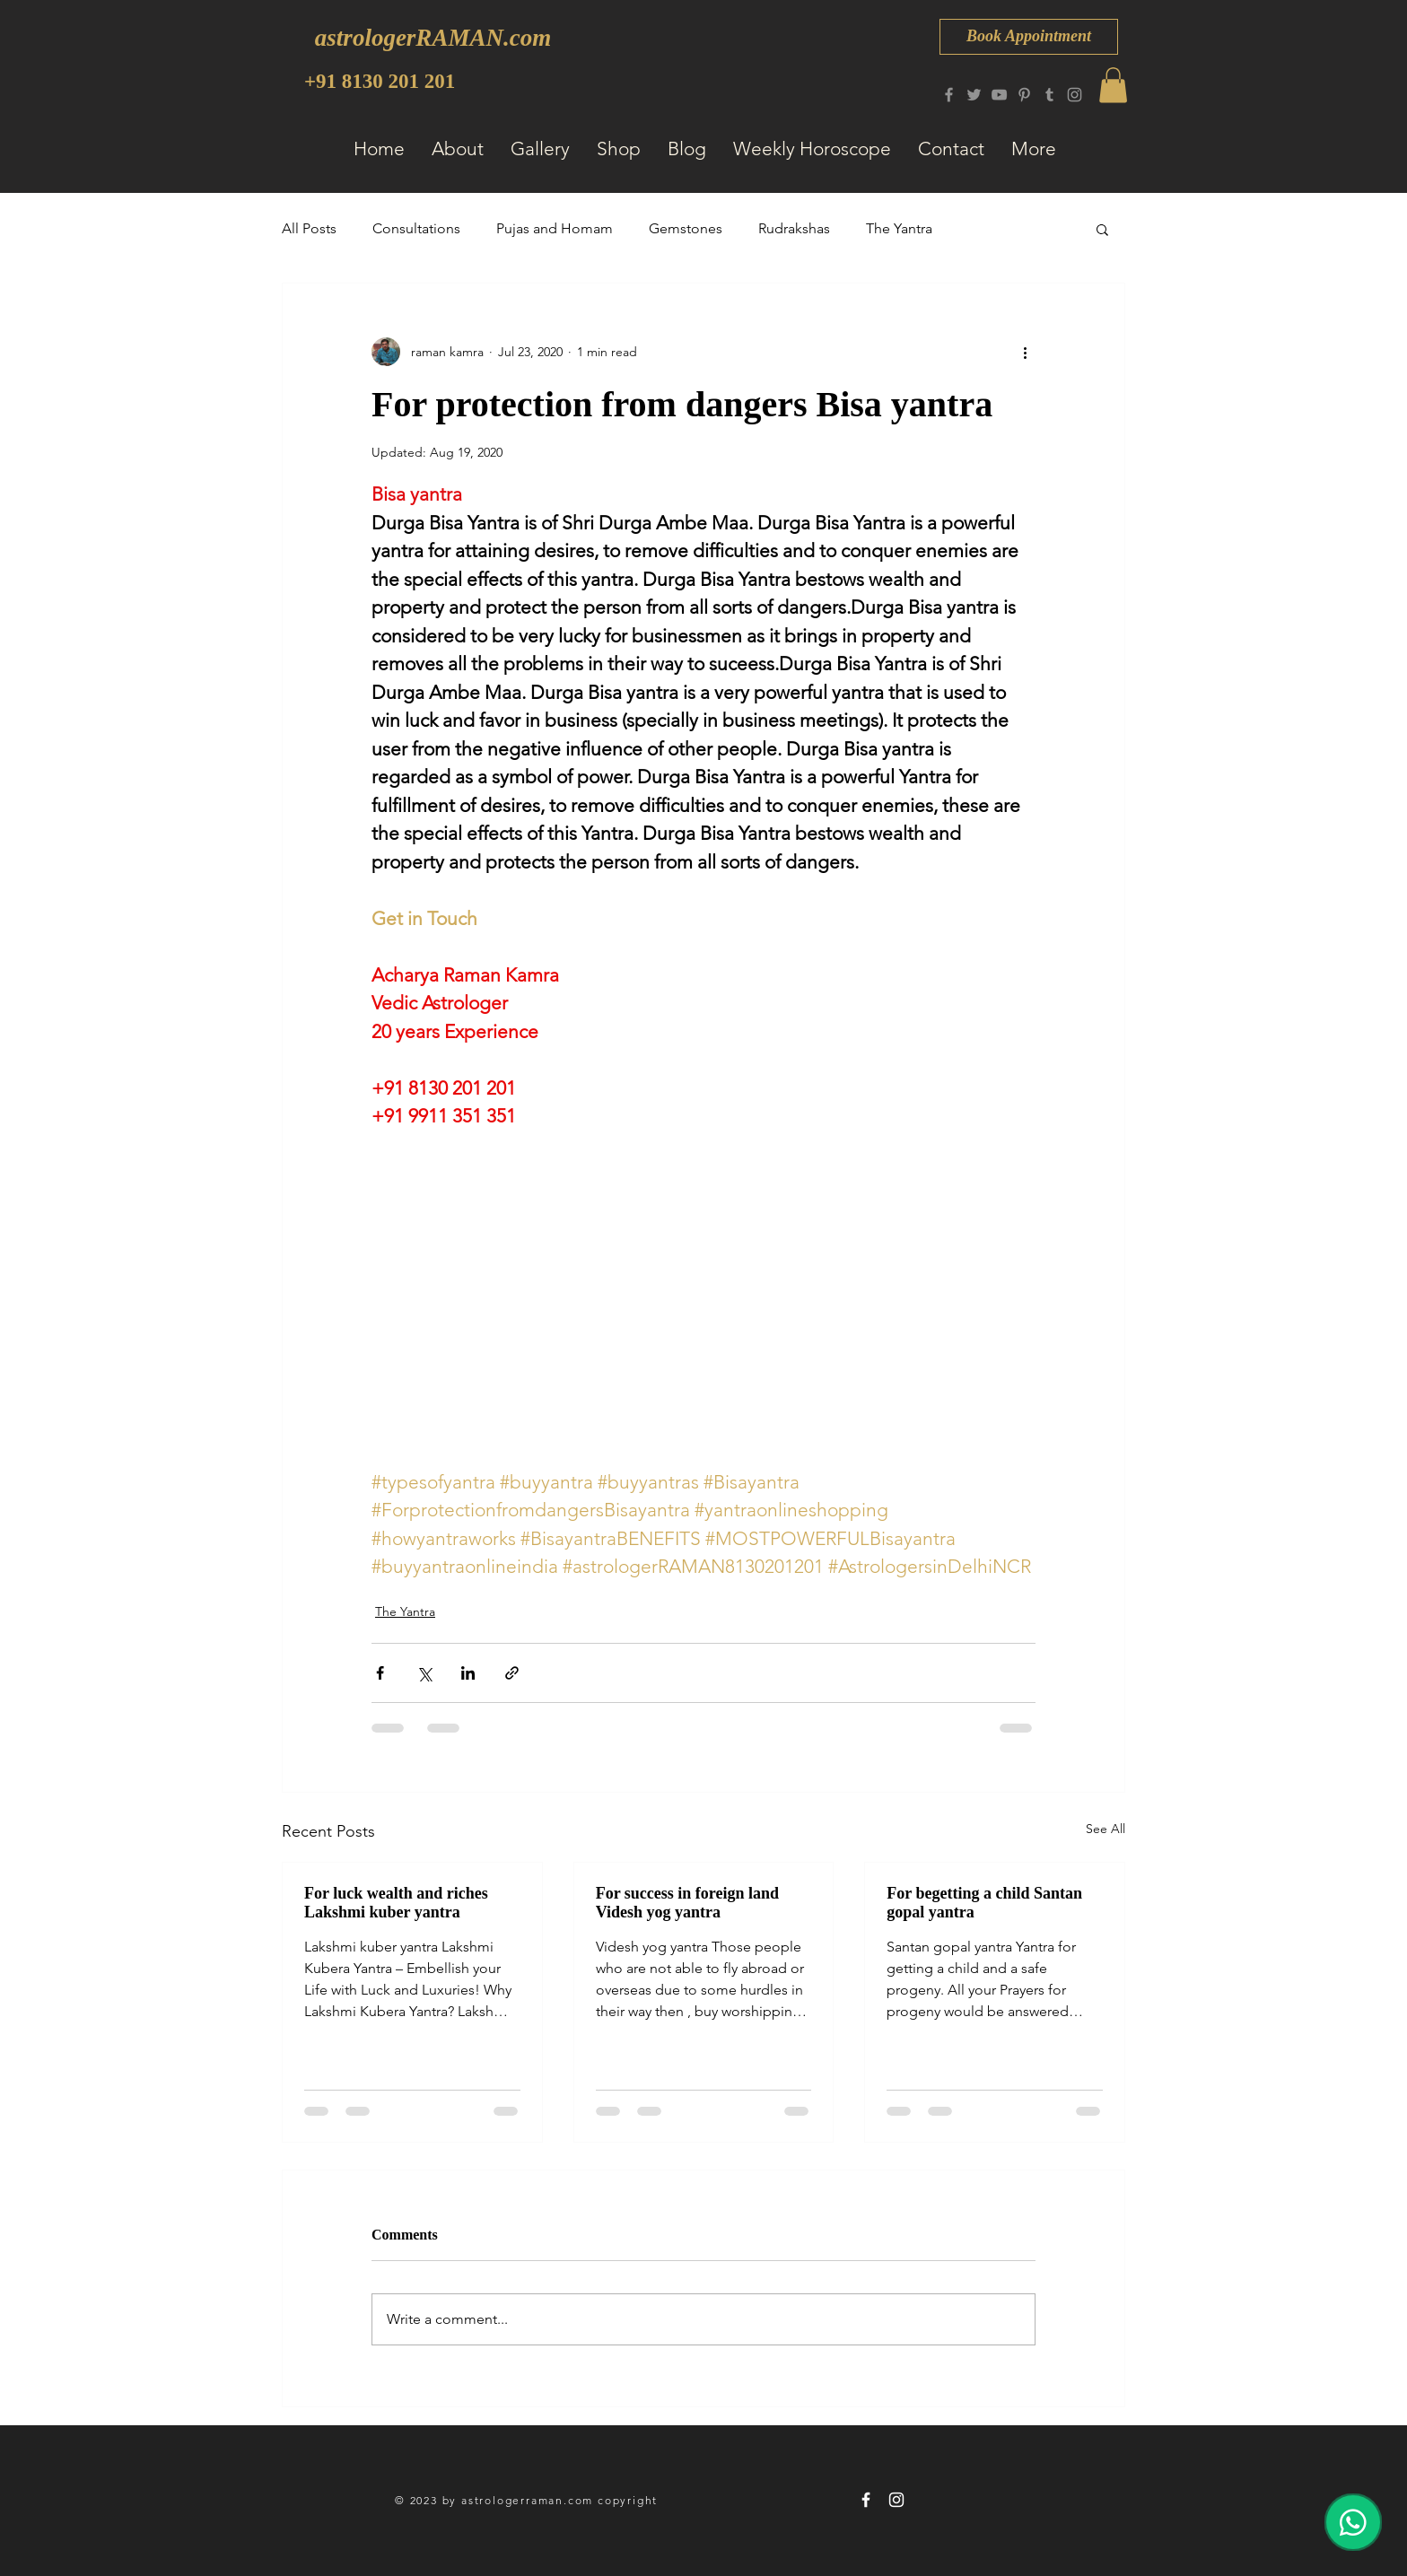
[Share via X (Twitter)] (424, 1672)
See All (1105, 1829)
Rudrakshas (794, 228)
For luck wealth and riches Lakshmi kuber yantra (396, 1902)
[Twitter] (974, 94)
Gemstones (685, 228)
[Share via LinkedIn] (467, 1672)
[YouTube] (999, 94)
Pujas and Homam (554, 228)
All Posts (309, 228)
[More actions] (1025, 351)
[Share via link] (511, 1672)
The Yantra (899, 228)
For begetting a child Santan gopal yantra (984, 1902)
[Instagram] (1074, 94)
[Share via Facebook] (380, 1672)
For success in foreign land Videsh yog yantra (687, 1902)
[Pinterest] (1024, 94)
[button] (1113, 84)
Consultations (416, 228)
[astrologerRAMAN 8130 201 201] (866, 2500)
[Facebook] (948, 94)
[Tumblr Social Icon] (1049, 94)
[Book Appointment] (1028, 37)
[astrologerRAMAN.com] (433, 38)
